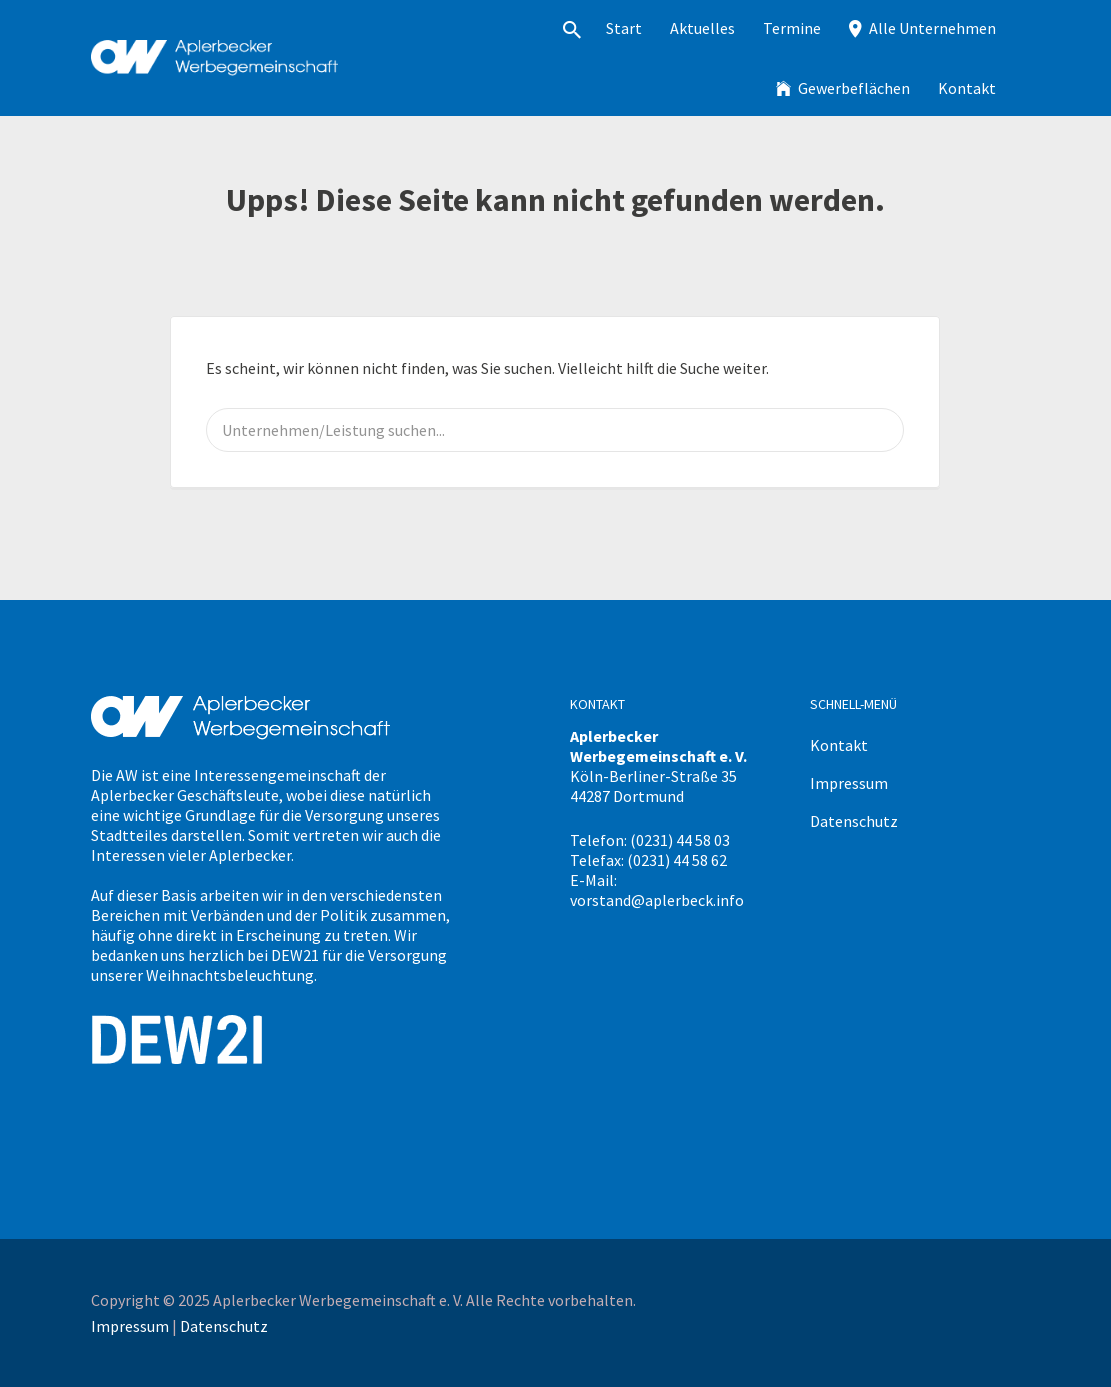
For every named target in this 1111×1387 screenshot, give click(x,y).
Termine (792, 28)
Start (624, 28)
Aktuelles (702, 28)
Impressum (849, 783)
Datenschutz (854, 821)
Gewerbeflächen (854, 88)
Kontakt (967, 88)
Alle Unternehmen (932, 28)
